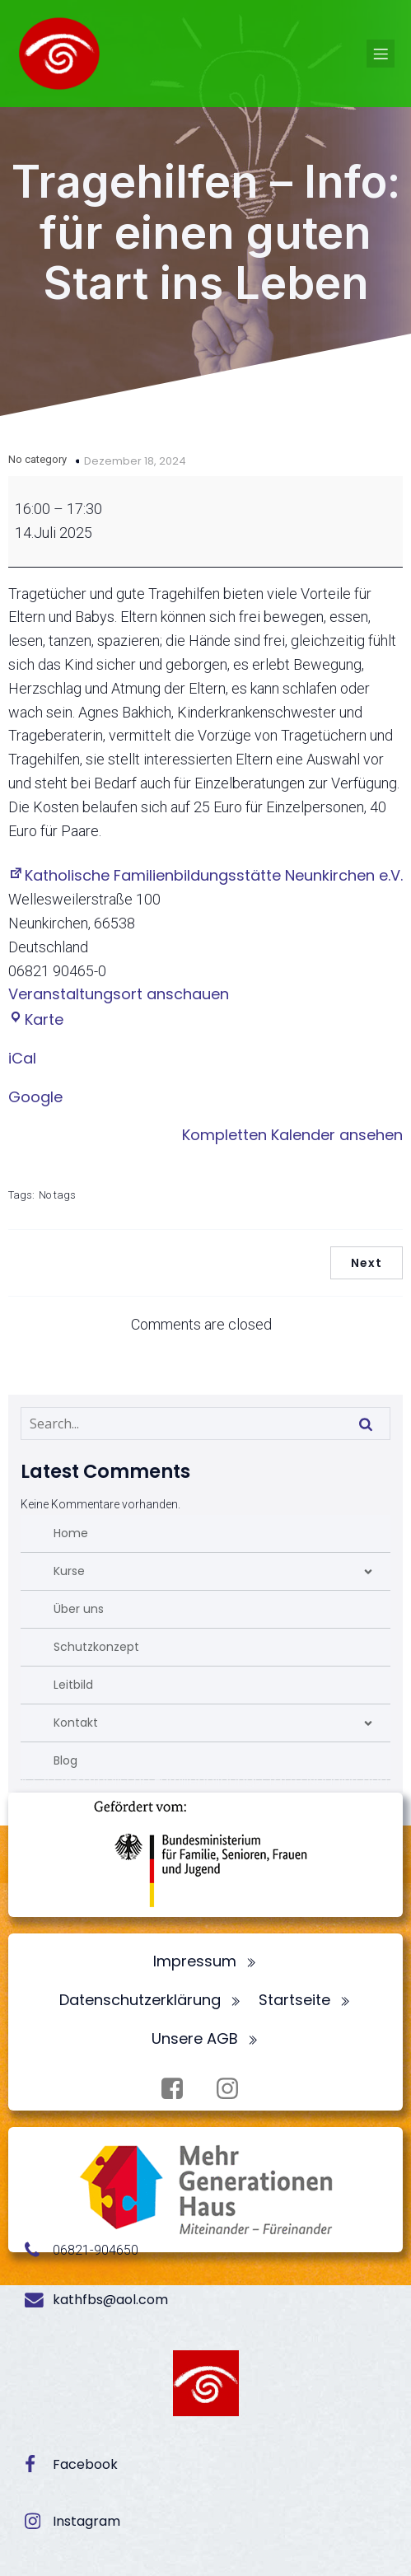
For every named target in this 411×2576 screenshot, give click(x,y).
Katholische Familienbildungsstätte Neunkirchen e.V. (205, 875)
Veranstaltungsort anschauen (118, 994)
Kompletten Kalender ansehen (292, 1134)
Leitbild (73, 1684)
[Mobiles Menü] (381, 54)
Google (35, 1097)
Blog (65, 1760)
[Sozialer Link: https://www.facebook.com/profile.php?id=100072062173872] (178, 2089)
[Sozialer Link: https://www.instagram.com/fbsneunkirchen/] (233, 2089)
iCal (22, 1058)
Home (71, 1533)
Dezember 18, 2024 (135, 461)
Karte (35, 1019)
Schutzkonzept (96, 1647)
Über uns (79, 1609)
